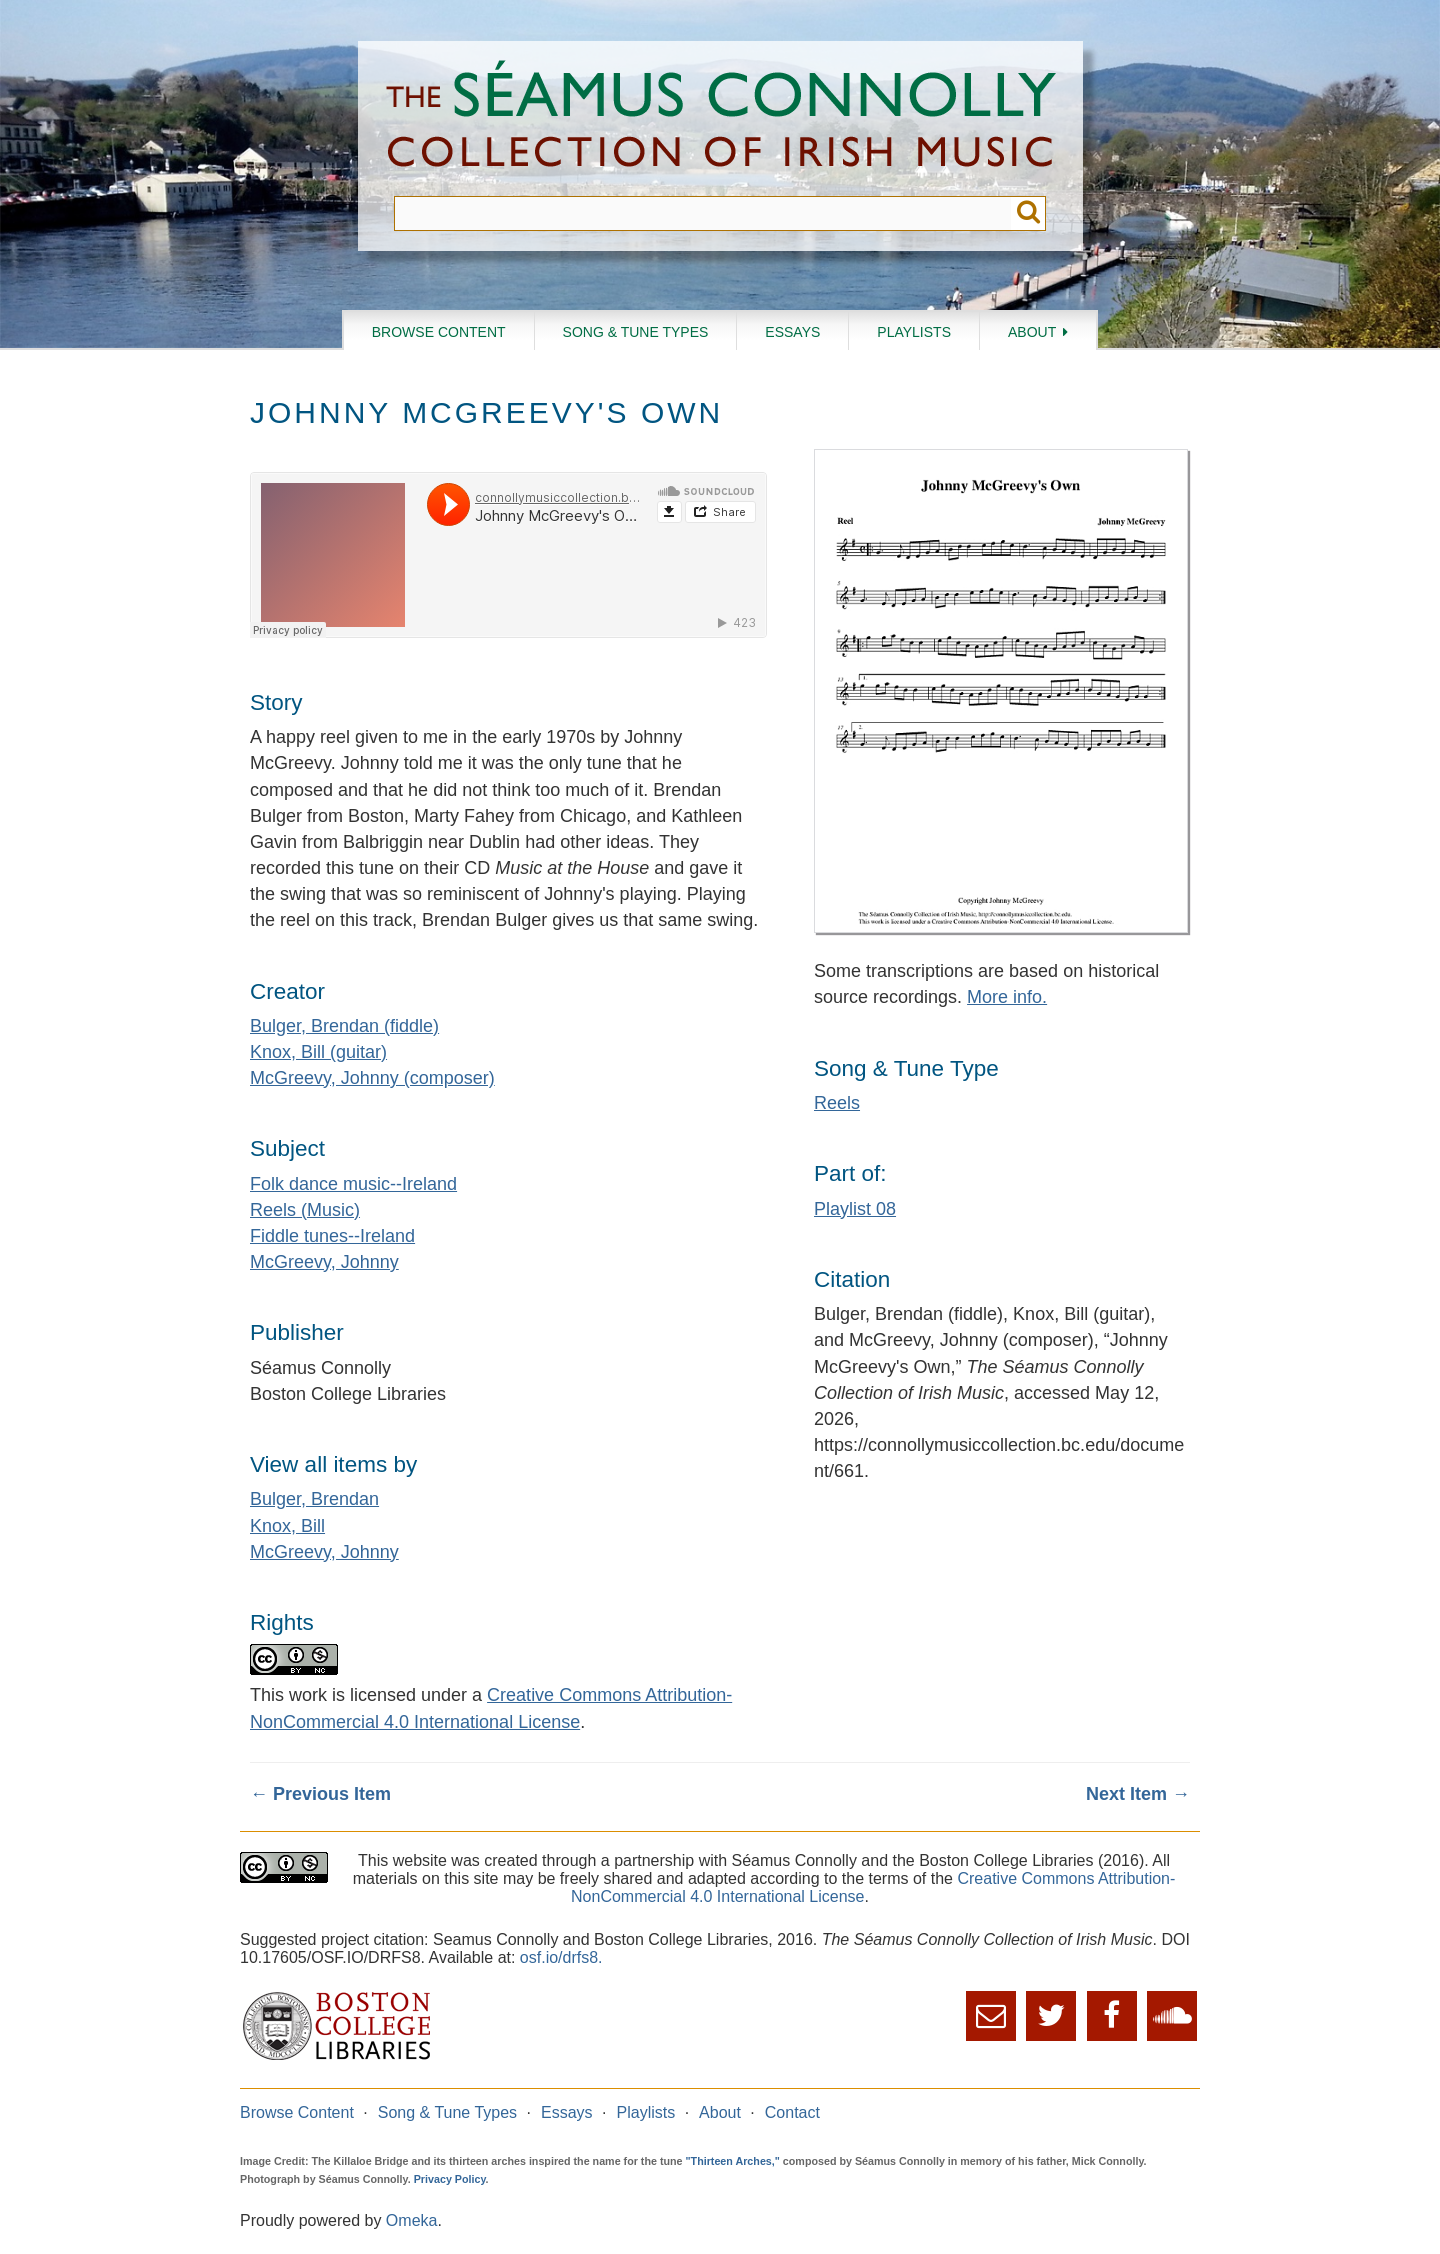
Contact (792, 2112)
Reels (837, 1103)
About (1032, 332)
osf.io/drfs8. (561, 1957)
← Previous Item (320, 1794)
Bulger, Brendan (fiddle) (344, 1026)
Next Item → (1138, 1794)
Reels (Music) (305, 1210)
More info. (1007, 997)
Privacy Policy (450, 2179)
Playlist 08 (855, 1209)
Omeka (412, 2220)
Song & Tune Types (636, 332)
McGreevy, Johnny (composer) (372, 1078)
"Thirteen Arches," (733, 2161)
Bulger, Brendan (314, 1499)
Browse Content (439, 332)
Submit (1028, 213)
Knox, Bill (287, 1526)
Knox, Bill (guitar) (318, 1052)
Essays (792, 332)
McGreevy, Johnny (324, 1262)
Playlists (914, 332)
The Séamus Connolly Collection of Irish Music (721, 118)
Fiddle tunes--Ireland (332, 1236)
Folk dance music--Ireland (353, 1184)
